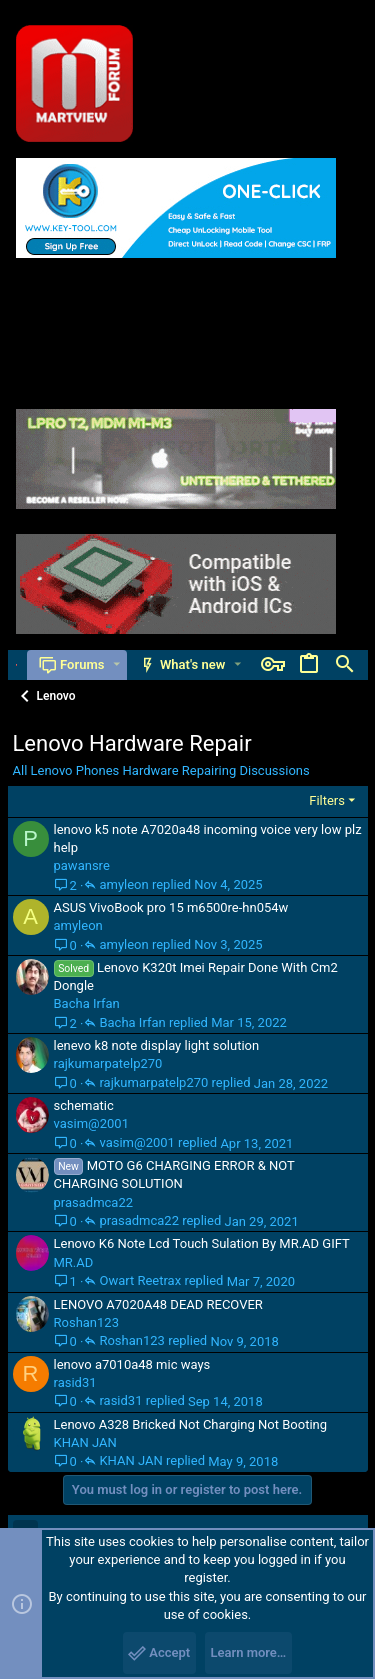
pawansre (82, 865)
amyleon (123, 885)
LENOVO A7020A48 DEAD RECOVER (158, 1304)
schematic (84, 1105)
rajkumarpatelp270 (108, 1063)
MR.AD (74, 1262)
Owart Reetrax (140, 1281)
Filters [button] (327, 800)
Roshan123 (86, 1322)
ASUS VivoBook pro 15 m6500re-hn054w (171, 907)
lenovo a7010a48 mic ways (132, 1364)
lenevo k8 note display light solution (157, 1045)
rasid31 (75, 1382)
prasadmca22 (94, 1202)
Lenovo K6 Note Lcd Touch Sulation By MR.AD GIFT (202, 1243)
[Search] (345, 665)
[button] (116, 664)
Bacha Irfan (87, 1003)
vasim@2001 (91, 1123)
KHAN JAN (85, 1442)
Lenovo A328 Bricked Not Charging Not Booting (191, 1424)
